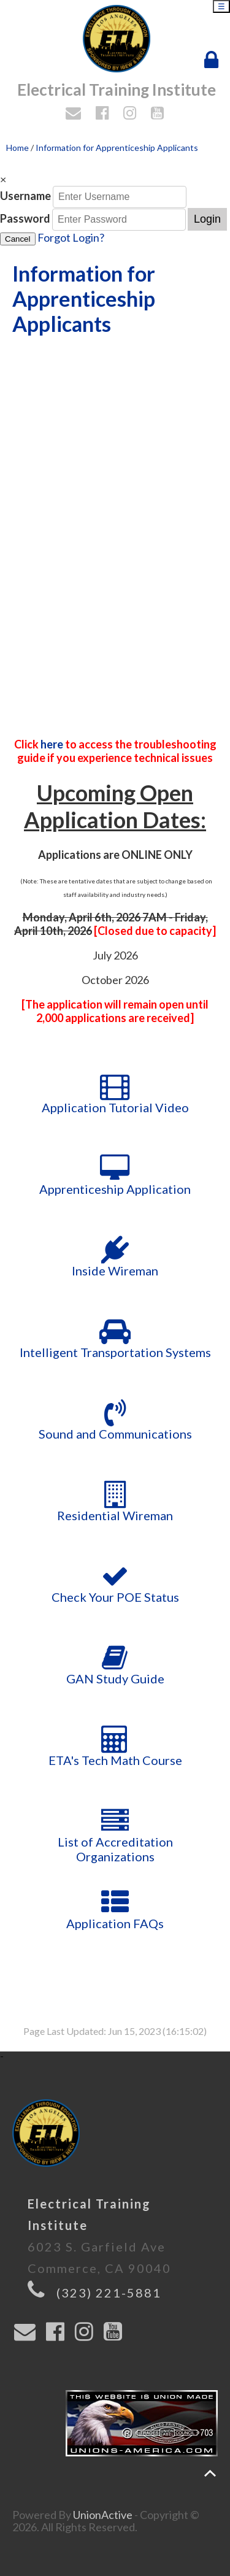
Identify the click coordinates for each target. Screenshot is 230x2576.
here (52, 744)
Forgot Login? (70, 237)
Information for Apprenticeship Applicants (117, 147)
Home (17, 147)
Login (207, 219)
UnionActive (102, 2514)
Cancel (18, 239)
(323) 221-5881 (108, 2292)
